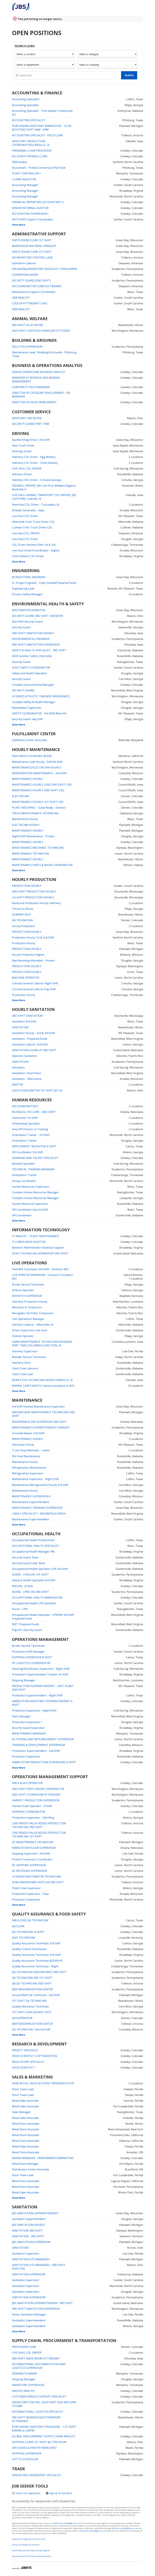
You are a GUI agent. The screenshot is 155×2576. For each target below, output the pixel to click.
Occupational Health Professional (33, 1540)
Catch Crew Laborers (25, 1368)
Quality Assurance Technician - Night (35, 1966)
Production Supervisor (26, 1756)
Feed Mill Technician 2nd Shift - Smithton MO (40, 1269)
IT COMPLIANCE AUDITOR (28, 1242)
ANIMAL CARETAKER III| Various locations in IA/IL (43, 1386)
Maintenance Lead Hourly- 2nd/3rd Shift (37, 762)
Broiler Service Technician (28, 1646)
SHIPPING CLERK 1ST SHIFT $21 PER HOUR (39, 2442)
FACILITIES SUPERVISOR (27, 346)
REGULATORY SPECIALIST (28, 2062)
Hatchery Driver (22, 474)
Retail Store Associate (25, 2123)
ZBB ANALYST (21, 297)
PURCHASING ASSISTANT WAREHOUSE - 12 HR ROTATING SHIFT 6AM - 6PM (41, 127)
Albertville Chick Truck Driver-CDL (33, 522)
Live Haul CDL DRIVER (26, 533)
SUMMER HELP (21, 914)
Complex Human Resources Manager (35, 1192)
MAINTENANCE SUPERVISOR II (31, 1496)
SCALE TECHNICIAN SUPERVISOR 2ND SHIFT (40, 1253)
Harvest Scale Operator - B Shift (32, 1806)
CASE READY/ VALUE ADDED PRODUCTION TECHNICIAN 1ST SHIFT (39, 1834)
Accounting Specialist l (26, 99)
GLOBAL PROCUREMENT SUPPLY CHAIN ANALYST (44, 2436)
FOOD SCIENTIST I (23, 2067)
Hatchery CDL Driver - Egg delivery (33, 457)
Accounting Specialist (25, 105)
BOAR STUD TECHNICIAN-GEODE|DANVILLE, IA (42, 1380)
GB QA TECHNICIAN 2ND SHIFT (32, 1983)
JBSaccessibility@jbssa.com (68, 2523)
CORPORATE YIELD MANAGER (31, 387)
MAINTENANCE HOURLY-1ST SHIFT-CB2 (37, 802)
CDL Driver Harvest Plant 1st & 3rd (33, 545)
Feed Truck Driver (23, 445)
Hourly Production (23, 926)
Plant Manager (21, 1716)
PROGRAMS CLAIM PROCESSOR (31, 150)
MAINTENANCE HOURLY (27, 779)
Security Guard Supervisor (28, 1728)
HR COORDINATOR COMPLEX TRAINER (36, 286)
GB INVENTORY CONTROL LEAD (32, 257)
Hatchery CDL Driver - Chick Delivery (35, 463)
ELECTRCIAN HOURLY (26, 825)
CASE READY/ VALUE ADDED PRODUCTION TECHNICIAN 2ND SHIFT (39, 1825)
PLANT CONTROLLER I (26, 173)
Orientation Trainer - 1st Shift (31, 1135)
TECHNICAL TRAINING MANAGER (33, 1169)
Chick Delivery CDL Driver (28, 556)
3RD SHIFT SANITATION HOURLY (33, 633)
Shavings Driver (22, 451)
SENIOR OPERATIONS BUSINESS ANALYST (39, 372)
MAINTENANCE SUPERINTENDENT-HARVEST (41, 1427)
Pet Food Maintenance (26, 1456)
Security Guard (21, 627)
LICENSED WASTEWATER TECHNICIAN (36, 1876)
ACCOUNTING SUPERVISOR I (30, 214)
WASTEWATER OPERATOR (28, 610)
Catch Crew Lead (22, 1374)
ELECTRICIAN (20, 796)
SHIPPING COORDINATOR (28, 1812)
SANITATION (20, 1027)
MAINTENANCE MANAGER (29, 1733)
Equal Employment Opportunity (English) (31, 2550)
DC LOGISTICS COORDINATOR (31, 1663)
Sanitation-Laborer (24, 263)
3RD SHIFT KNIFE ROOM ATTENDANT (36, 2358)
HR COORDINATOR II (25, 1106)
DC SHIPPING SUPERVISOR (29, 1865)
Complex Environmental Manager (33, 685)
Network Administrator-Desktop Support (38, 1247)
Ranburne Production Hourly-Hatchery (36, 903)
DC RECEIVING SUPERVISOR (29, 1871)
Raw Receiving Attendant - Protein (33, 960)
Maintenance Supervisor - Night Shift (35, 1479)
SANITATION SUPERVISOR (28, 2274)
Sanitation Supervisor (25, 2253)
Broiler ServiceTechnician (28, 1284)
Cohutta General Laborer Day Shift (34, 989)
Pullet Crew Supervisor (26, 1888)
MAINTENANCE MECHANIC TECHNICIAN (38, 848)
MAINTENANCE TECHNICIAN (30, 853)
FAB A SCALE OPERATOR (27, 1783)
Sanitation (18, 1067)
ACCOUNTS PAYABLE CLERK (29, 156)
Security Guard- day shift (27, 719)
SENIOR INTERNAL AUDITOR (30, 208)
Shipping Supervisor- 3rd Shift (31, 1853)
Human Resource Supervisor (30, 1204)
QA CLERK (18, 1926)
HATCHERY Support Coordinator (32, 219)
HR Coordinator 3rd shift (27, 1152)
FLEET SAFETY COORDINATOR (31, 667)
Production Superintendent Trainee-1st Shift (40, 1674)
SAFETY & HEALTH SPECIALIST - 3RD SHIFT (39, 650)
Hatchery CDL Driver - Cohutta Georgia (36, 480)
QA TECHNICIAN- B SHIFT (28, 1932)
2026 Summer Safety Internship (32, 656)
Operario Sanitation (24, 1056)
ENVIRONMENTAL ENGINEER (30, 639)
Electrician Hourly (23, 1444)
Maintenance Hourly (25, 819)
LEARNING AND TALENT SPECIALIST (35, 1158)
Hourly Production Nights (28, 954)
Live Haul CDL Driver (25, 516)
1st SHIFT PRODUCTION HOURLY (33, 897)
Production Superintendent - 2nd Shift (36, 1751)
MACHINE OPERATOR (25, 977)
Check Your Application (26, 2493)
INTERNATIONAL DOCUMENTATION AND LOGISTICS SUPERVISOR (39, 2366)
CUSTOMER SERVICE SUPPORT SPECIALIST (39, 2396)
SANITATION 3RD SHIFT (27, 2230)
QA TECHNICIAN (22, 920)
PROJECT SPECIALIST (25, 2050)
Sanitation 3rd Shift (24, 1021)
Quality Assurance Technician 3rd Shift (36, 1943)
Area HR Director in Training (30, 1129)
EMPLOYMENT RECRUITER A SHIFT (34, 1146)
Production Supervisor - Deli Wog (33, 1817)
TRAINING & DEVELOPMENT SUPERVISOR (38, 1745)
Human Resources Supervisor (30, 1186)
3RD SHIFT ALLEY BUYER (27, 325)
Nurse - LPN (20, 1609)
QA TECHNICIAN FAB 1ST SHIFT (32, 1978)
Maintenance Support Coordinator (34, 292)
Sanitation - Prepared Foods (29, 1039)
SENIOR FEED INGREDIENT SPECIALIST (36, 2475)
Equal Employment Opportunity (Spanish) (31, 2556)
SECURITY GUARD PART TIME (30, 424)
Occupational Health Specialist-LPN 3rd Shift (40, 1569)
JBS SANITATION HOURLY (28, 2225)
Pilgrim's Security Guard (27, 1630)
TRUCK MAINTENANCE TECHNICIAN (35, 813)
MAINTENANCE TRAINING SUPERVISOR (37, 1508)
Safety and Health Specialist (29, 673)
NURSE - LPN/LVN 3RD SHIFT (30, 1592)
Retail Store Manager (25, 2164)
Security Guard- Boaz (25, 1557)
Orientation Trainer (24, 1140)
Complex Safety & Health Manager (33, 702)
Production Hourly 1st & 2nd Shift (33, 937)
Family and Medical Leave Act (26, 2544)
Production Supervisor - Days (30, 1894)
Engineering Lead (23, 588)
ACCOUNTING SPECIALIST (28, 120)
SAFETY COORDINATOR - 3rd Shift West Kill (39, 713)
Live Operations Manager (28, 1319)
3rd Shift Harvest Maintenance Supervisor (38, 1406)
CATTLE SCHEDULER (25, 2459)
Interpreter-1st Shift (25, 1118)
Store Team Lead (22, 2089)
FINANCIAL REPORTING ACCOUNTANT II (38, 202)
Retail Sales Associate (25, 2100)
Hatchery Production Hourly (29, 1301)
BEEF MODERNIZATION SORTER (32, 1989)
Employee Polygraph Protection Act (28, 2539)
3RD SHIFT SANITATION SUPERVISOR (36, 644)
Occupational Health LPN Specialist (34, 1603)
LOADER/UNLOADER (25, 274)
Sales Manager (21, 2112)
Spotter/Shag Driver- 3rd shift (31, 440)
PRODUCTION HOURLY (26, 886)
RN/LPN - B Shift (22, 1586)
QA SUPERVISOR (22, 2018)
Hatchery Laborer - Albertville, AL (33, 1324)
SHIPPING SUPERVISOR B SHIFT (32, 1657)
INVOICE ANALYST (23, 2391)
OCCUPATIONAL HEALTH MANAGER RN (37, 1597)
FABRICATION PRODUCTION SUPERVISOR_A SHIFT (44, 1762)
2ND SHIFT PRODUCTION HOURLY (34, 891)
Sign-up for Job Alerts (59, 2493)
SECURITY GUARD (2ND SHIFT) (31, 280)
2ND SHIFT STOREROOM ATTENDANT (36, 1794)
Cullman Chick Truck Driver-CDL (32, 527)
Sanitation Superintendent (28, 2219)
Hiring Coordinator (24, 1181)
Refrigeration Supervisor (27, 1473)
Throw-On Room (22, 909)
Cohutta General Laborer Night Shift (35, 983)
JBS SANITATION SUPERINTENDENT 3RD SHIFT (42, 2303)
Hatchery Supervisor (25, 1351)
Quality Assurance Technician (30, 2006)
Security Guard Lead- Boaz (28, 1563)
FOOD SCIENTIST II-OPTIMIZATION (34, 2056)
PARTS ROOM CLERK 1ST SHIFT (32, 240)
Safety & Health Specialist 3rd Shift (33, 1580)
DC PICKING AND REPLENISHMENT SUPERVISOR (43, 1739)
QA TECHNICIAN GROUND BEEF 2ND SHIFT (39, 1972)
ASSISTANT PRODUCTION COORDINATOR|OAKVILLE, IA (30, 143)
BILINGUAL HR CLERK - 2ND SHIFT (34, 1112)
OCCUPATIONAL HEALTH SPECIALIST (35, 1546)
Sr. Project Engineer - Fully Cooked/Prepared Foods (44, 583)
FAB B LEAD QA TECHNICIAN (30, 1920)
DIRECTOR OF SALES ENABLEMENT (34, 402)
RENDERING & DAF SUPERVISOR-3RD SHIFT (39, 1422)
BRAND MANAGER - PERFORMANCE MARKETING (42, 2158)
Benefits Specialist (23, 1163)
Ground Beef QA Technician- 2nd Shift (36, 1995)
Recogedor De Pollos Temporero (32, 1313)
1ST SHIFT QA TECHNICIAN (29, 2001)
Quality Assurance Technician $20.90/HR (37, 1960)
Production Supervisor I (27, 1722)
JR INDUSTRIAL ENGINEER (28, 577)
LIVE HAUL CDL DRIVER (26, 468)
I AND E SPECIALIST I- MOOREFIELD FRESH (39, 1513)
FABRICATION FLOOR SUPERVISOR (34, 1848)
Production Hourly (23, 943)
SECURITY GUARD (23, 690)
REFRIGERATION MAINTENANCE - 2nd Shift (39, 773)
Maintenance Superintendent (30, 1502)
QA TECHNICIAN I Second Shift (31, 2029)
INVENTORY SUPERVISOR (28, 2385)
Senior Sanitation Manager (29, 2314)
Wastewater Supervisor (27, 708)
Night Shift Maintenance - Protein (33, 836)
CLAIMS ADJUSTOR (24, 179)
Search (129, 75)
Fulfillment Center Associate (29, 740)
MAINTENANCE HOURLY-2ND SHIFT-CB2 (38, 790)
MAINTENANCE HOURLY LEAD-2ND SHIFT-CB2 (42, 784)
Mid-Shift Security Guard (27, 621)
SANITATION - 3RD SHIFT (28, 2236)
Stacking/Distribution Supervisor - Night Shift (41, 1669)
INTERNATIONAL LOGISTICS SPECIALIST (38, 2412)
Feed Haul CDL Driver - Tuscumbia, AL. (36, 504)
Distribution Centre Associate (30, 2169)
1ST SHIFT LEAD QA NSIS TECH (31, 2012)
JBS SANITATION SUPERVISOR (31, 2242)
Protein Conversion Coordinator (32, 1859)
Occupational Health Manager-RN (33, 1551)
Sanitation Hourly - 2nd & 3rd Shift (33, 1033)
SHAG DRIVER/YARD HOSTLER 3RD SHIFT (38, 1882)
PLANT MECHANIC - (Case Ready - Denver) (39, 807)
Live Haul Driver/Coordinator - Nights (36, 550)
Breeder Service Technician (29, 1357)
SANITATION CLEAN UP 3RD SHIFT (34, 1050)
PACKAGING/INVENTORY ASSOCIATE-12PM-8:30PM (44, 269)
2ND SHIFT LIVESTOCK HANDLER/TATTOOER (41, 331)
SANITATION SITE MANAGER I (31, 2259)
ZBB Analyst (19, 162)
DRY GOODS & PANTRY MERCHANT (34, 2448)
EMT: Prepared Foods (25, 1624)
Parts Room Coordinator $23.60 (32, 756)
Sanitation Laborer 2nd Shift (30, 1044)
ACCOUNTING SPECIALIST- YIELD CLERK (37, 135)
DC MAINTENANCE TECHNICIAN (32, 1842)
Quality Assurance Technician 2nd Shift (36, 1955)
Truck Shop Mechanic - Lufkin (31, 1450)
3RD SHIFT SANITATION (27, 1016)
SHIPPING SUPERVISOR (26, 2453)
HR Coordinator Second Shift (30, 1209)
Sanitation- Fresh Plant (26, 1073)
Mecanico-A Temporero (27, 1307)
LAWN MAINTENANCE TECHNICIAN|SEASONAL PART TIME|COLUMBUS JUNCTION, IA (42, 1343)
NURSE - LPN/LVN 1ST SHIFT (30, 1574)
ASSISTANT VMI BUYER (27, 418)
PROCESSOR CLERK (24, 2347)
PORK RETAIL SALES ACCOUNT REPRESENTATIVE (43, 2083)
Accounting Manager (25, 185)
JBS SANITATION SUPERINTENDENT (35, 2213)
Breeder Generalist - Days (28, 510)
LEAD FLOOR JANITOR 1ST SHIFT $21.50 (37, 1090)
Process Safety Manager (27, 594)
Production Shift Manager (28, 1651)
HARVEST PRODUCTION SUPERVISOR (35, 1800)
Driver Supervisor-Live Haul (29, 1330)
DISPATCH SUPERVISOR (27, 1296)
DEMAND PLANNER (24, 2373)
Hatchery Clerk (21, 1363)
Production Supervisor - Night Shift (34, 1710)
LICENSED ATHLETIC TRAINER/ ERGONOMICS (41, 696)
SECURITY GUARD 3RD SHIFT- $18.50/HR (37, 616)
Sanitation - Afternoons (27, 1079)
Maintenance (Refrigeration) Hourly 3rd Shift (40, 1485)
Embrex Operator (23, 1290)
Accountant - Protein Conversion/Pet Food (38, 168)
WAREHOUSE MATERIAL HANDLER (34, 246)
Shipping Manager (23, 1680)
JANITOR (17, 1084)
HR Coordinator (22, 1215)
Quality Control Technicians (29, 1949)
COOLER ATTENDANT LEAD (29, 303)
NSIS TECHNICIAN (23, 1937)
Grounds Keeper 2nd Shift (28, 1433)
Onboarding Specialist (26, 1123)
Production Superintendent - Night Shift (37, 1695)
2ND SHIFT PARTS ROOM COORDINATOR (38, 1789)
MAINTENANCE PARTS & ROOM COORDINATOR (42, 865)
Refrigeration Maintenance (29, 1467)
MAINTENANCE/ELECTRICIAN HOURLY (36, 767)
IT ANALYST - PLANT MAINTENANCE (35, 1236)
